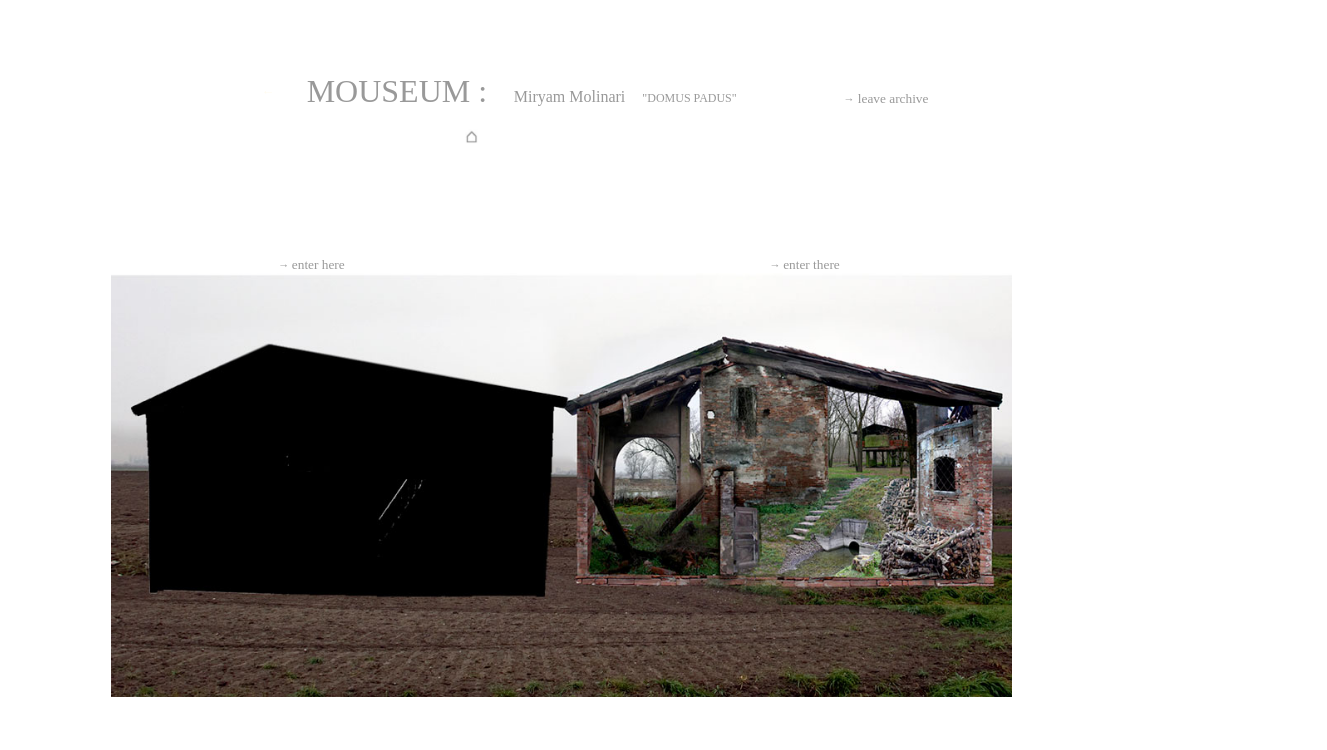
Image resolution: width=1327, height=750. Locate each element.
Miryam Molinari (570, 96)
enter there (804, 264)
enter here (311, 264)
